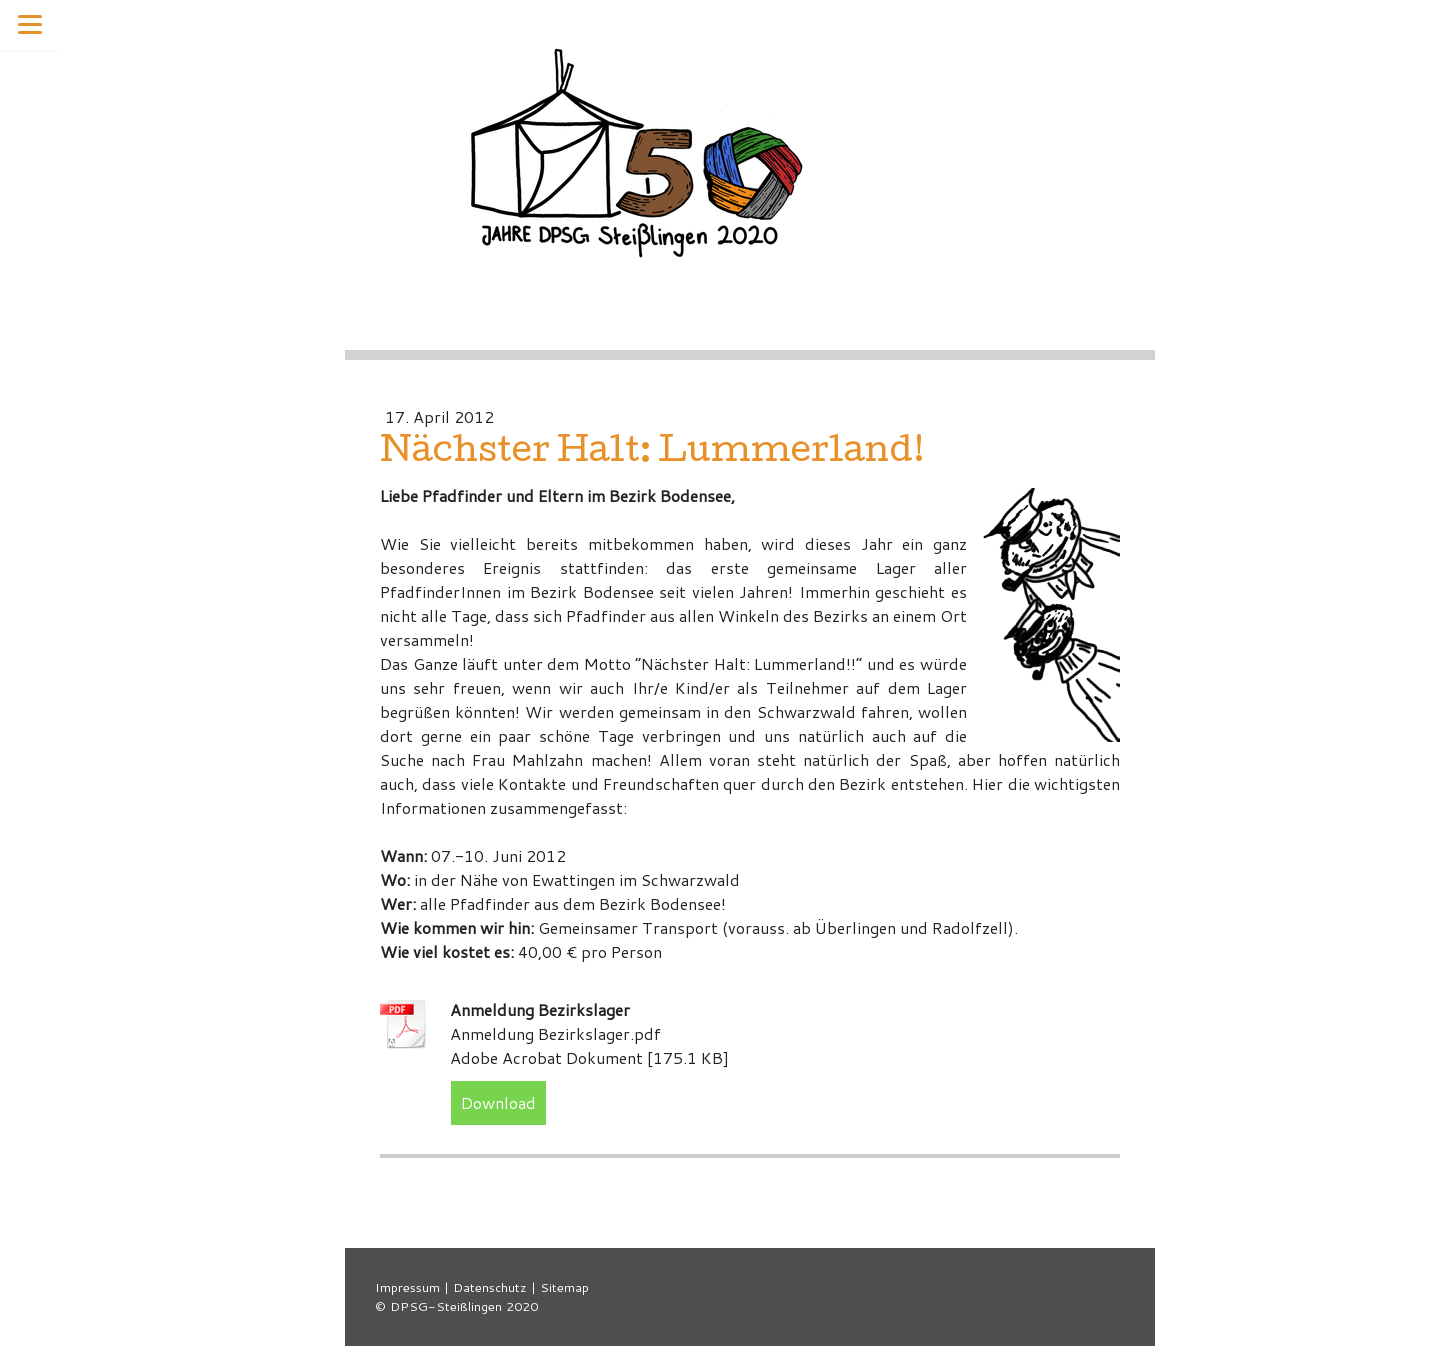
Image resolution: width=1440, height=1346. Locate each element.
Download (498, 1102)
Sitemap (564, 1287)
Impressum (407, 1287)
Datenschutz (490, 1287)
